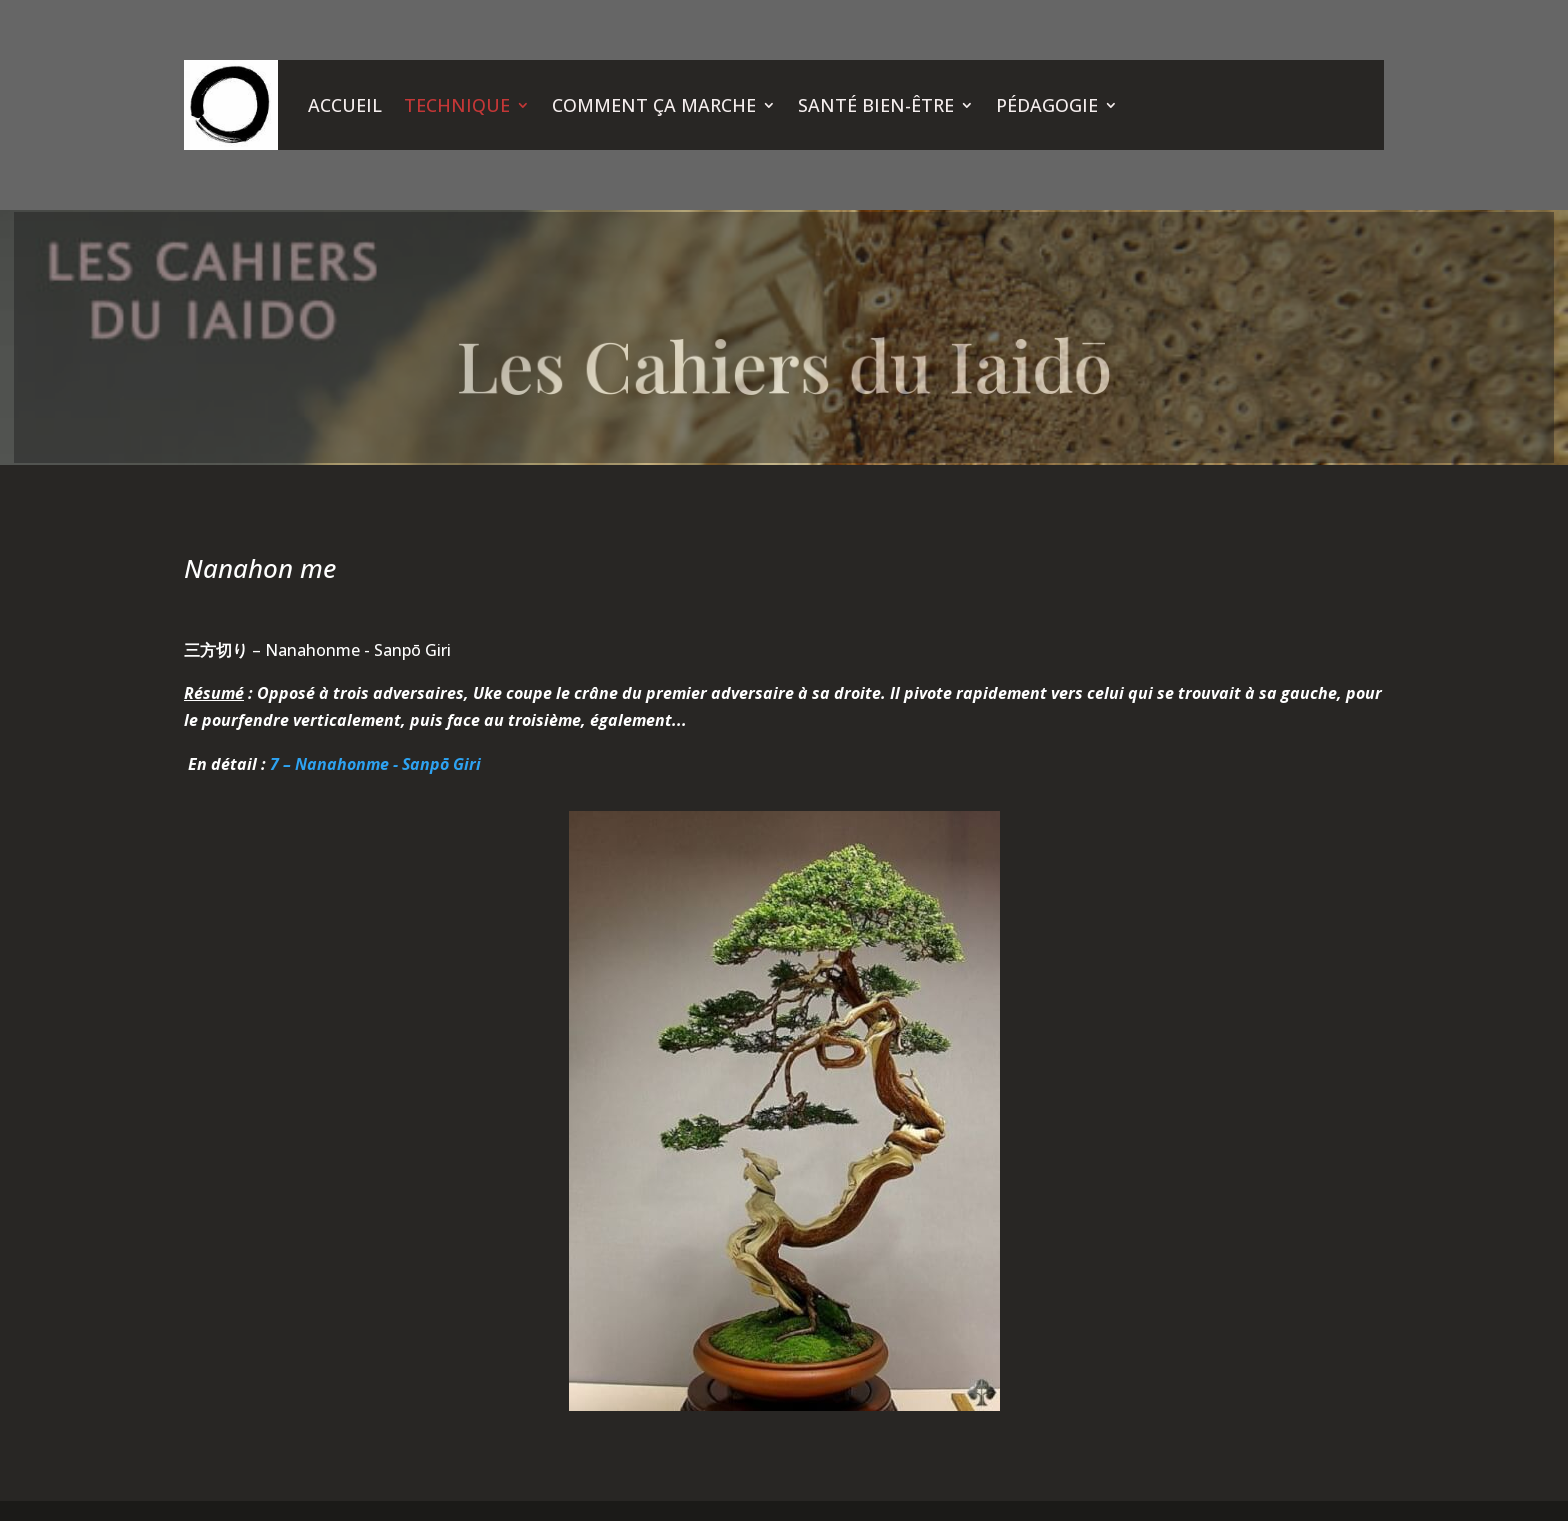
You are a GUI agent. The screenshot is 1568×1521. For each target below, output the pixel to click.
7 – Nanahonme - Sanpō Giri (375, 764)
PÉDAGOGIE (1047, 105)
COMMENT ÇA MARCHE (654, 105)
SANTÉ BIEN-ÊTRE (876, 105)
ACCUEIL (345, 105)
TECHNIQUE (457, 105)
